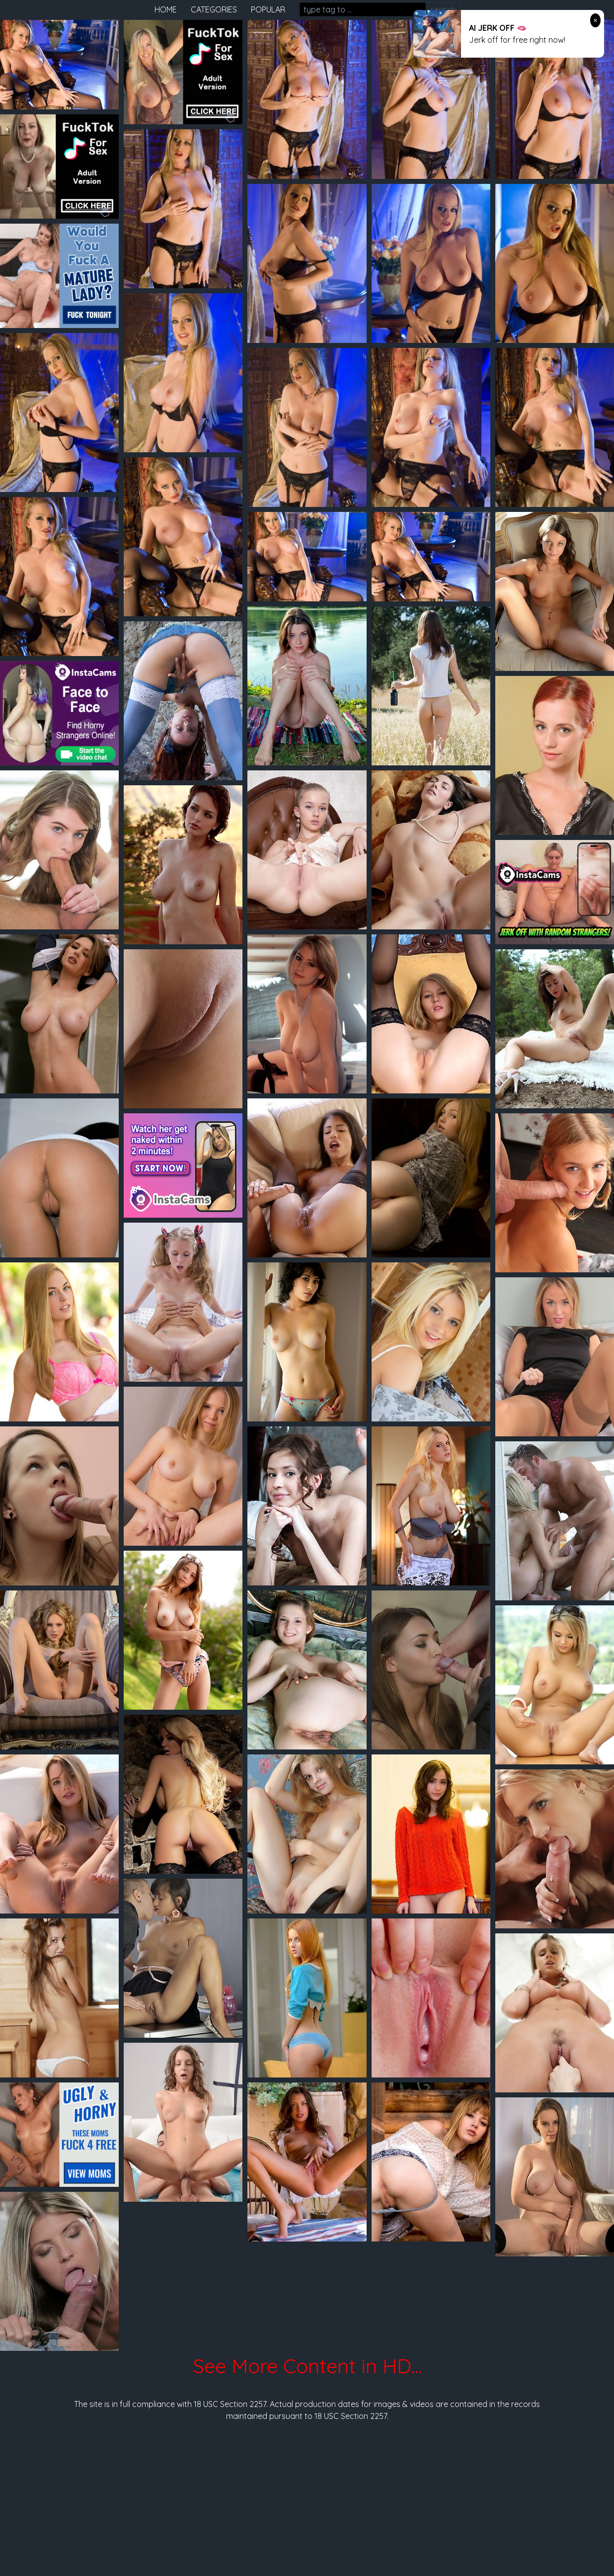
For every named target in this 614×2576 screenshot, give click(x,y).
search (443, 9)
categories (214, 9)
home (165, 9)
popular (268, 9)
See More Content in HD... (307, 2365)
